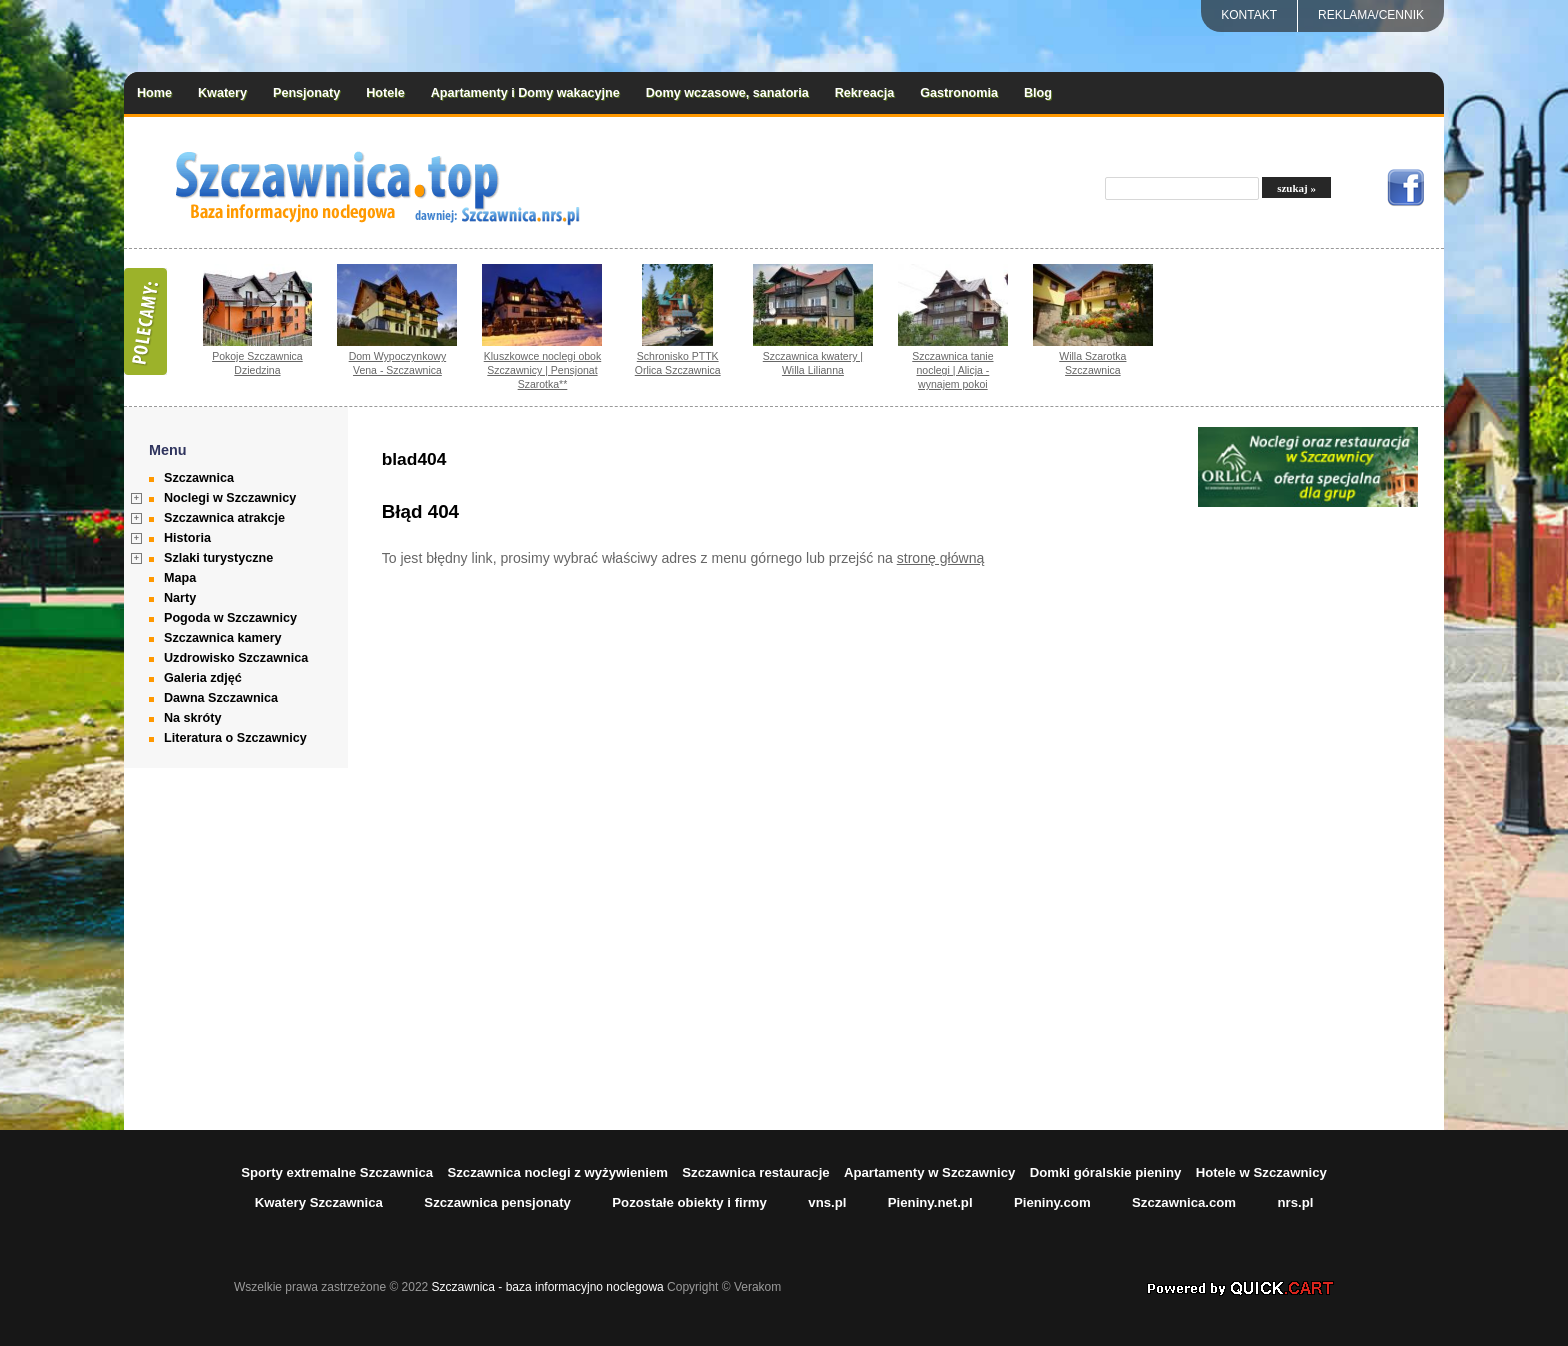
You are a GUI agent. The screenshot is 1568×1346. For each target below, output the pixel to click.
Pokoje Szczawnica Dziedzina (257, 363)
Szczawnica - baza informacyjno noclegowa (548, 1287)
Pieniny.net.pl (930, 1202)
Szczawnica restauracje (755, 1172)
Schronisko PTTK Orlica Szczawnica (678, 363)
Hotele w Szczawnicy (1261, 1172)
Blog (1038, 93)
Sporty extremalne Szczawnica (337, 1172)
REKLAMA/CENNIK (1371, 15)
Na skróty (192, 718)
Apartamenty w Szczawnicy (930, 1172)
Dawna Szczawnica (221, 698)
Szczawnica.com (1184, 1202)
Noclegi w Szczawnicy (230, 498)
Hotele (385, 93)
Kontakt (1249, 15)
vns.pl (827, 1202)
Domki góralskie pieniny (1106, 1172)
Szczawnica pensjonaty (497, 1202)
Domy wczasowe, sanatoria (727, 93)
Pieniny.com (1052, 1202)
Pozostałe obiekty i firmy (689, 1202)
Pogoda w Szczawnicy (230, 618)
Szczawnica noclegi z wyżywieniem (557, 1172)
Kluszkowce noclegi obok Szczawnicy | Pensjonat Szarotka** (543, 370)
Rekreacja (865, 93)
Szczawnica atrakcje (224, 518)
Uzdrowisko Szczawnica (236, 658)
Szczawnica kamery (223, 638)
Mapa (180, 578)
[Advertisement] (1308, 810)
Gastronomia (959, 93)
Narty (180, 598)
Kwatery (222, 93)
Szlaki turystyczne (218, 558)
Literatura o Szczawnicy (235, 738)
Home (154, 93)
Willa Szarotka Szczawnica (1092, 363)
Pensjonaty (306, 93)
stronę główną (941, 558)
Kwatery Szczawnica (319, 1202)
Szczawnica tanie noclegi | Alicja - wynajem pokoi (952, 370)
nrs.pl (1295, 1202)
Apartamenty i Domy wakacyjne (525, 93)
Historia (187, 538)
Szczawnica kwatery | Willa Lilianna (813, 363)
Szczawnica (199, 478)
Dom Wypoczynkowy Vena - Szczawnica (398, 363)
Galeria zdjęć (203, 678)
